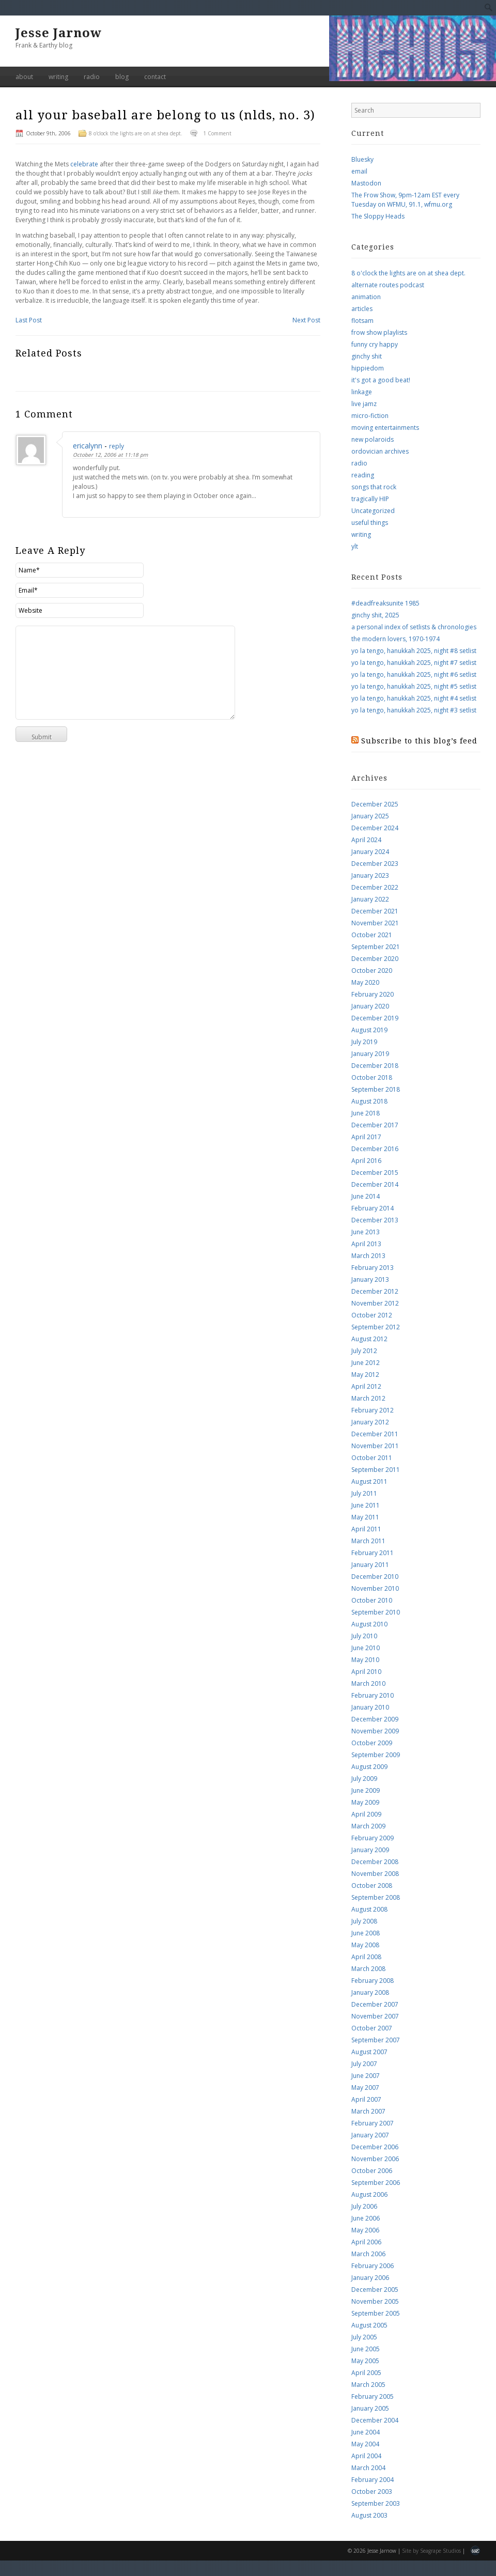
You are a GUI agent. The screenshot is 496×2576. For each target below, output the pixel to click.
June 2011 (365, 1505)
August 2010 (369, 1624)
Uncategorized (373, 510)
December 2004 (374, 2420)
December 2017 (374, 1125)
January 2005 (370, 2408)
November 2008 (375, 1873)
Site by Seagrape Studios (431, 2550)
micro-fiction (370, 415)
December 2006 (374, 2147)
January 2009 (370, 1849)
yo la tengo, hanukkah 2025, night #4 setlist (413, 698)
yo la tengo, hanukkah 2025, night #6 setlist (413, 674)
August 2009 (369, 1766)
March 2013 (368, 1255)
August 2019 (369, 1030)
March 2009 (368, 1826)
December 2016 (374, 1148)
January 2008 (370, 1992)
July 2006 (364, 2206)
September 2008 (375, 1897)
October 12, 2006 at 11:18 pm (110, 454)
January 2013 (370, 1279)
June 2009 (365, 1790)
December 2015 (374, 1172)
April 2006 (366, 2242)
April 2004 (366, 2455)
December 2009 (374, 1719)
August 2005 (369, 2325)
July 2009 (364, 1778)
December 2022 (374, 887)
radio (92, 76)
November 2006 (375, 2158)
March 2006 (368, 2253)
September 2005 (375, 2313)
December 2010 (374, 1576)
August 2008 (369, 1909)
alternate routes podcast (387, 285)
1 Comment (217, 133)
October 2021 (371, 934)
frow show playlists (379, 332)
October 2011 (371, 1457)
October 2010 (371, 1600)
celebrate (85, 164)
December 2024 (374, 828)
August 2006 (369, 2194)
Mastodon (366, 183)
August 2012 (369, 1338)
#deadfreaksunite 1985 (385, 603)
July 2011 (364, 1493)
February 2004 (372, 2479)
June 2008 (365, 1933)
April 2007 (366, 2099)
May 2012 (365, 1374)
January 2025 (370, 816)
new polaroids (372, 439)
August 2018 (369, 1101)
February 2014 (372, 1208)
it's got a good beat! (380, 380)
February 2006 (372, 2265)
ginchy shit (366, 356)
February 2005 (372, 2396)
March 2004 (368, 2467)
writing (58, 76)
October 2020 (371, 970)
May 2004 (365, 2444)
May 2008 (365, 1945)
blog (122, 76)
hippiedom (367, 368)
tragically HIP (370, 498)
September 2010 (375, 1612)
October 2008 (371, 1885)
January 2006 (370, 2277)
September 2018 (375, 1089)
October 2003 (371, 2491)
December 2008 (374, 1861)
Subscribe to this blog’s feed (419, 741)
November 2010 (375, 1588)
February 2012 (372, 1410)
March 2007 (368, 2111)
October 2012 (371, 1315)
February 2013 (372, 1267)
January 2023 (370, 875)
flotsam (362, 320)
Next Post (306, 320)
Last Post (29, 320)
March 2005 (368, 2384)
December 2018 (374, 1065)
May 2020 (365, 982)
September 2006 (375, 2182)
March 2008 (368, 1968)
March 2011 (368, 1541)
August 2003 (369, 2515)
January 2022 (370, 899)
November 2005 (375, 2301)
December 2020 (374, 958)
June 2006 (365, 2218)
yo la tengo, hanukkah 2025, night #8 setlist (413, 650)
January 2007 (370, 2135)
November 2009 (375, 1731)
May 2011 (365, 1517)
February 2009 (372, 1838)
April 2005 (366, 2372)
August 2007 (369, 2051)
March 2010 (368, 1683)
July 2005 (364, 2337)
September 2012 (375, 1327)
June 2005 (365, 2349)
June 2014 (365, 1196)
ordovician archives (380, 451)
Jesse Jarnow (59, 33)
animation (366, 296)
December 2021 (374, 911)
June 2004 (365, 2432)
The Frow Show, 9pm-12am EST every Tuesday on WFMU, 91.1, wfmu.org (405, 200)
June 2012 (365, 1362)
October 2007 (371, 2028)
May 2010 (365, 1659)
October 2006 (371, 2170)
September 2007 (375, 2040)
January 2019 (370, 1053)
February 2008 (372, 1980)
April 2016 (366, 1160)
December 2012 (374, 1291)
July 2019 (364, 1041)
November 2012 (375, 1303)
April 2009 (366, 1814)
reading (362, 475)
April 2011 (366, 1529)
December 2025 (374, 804)
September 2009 (375, 1754)
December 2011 (374, 1434)
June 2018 (365, 1113)
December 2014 (374, 1184)
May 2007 (365, 2087)
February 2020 (372, 994)
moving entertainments (385, 427)
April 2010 (366, 1671)
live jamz (364, 403)
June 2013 (365, 1232)
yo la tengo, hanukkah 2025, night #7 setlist (413, 662)
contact (155, 76)
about (24, 76)
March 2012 (368, 1398)
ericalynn (87, 446)
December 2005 (374, 2289)
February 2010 (372, 1695)
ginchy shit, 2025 (375, 615)
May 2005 (365, 2360)
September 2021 (375, 946)
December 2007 (374, 2004)
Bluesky (362, 159)
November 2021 (375, 923)
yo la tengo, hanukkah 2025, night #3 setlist (413, 710)
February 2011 (372, 1552)
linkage (361, 391)
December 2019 (374, 1018)
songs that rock (373, 487)
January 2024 (370, 851)
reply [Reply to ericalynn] (116, 446)
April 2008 (366, 1956)
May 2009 (365, 1802)
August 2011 (369, 1481)
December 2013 (374, 1220)
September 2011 (375, 1469)
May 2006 (365, 2230)
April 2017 (366, 1136)
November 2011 (375, 1445)
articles (362, 308)
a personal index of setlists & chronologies (413, 627)
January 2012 (370, 1422)
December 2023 (374, 863)
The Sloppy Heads (378, 216)
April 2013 (366, 1243)
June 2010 (365, 1647)
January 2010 (370, 1707)
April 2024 (366, 839)
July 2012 (364, 1350)
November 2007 (375, 2016)
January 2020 (370, 1006)
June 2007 (365, 2075)
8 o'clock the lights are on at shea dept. (135, 133)
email (359, 171)
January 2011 (370, 1564)
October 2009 (371, 1743)
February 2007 (372, 2123)
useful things (369, 522)
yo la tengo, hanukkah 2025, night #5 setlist (413, 686)
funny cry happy (374, 344)
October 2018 (371, 1077)
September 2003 (375, 2503)
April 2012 (366, 1386)
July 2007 (364, 2063)
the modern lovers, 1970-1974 (395, 638)
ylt (354, 546)
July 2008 (364, 1921)
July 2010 (364, 1636)
